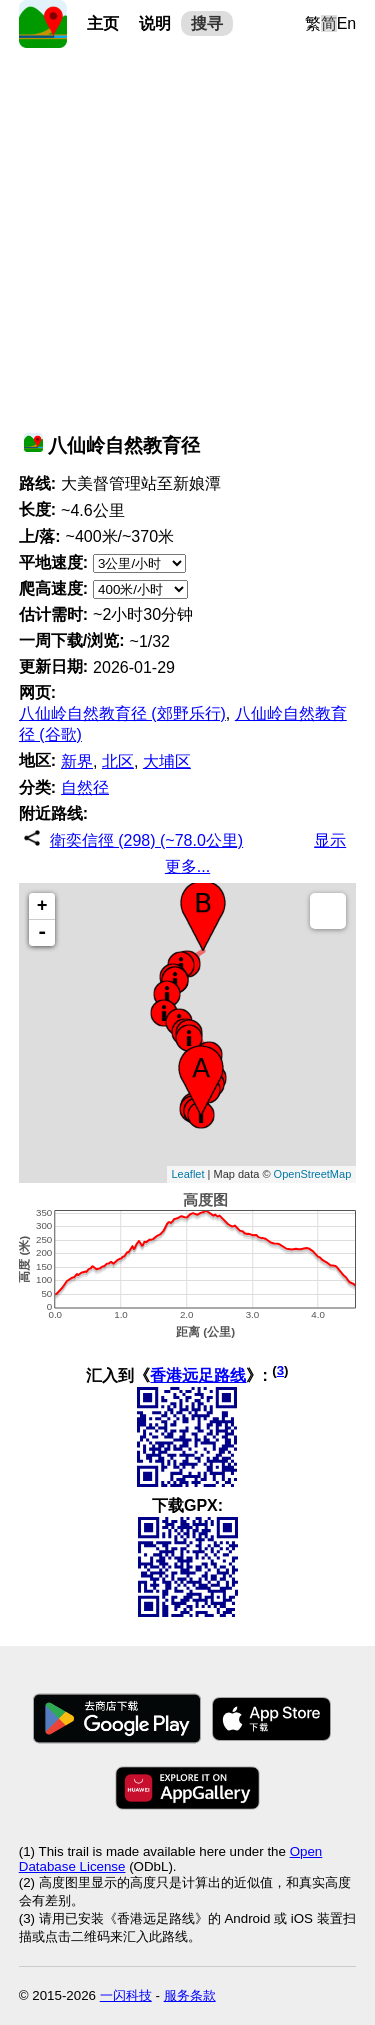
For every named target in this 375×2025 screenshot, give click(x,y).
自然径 (85, 787)
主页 (103, 23)
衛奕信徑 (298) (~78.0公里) (146, 840)
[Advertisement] (187, 235)
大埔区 (167, 761)
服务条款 (190, 1995)
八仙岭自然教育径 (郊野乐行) (122, 713)
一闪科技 (126, 1995)
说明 (155, 23)
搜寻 (207, 23)
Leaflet (188, 1174)
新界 (77, 761)
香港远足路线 (198, 1375)
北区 (118, 761)
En (347, 23)
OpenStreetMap (313, 1174)
